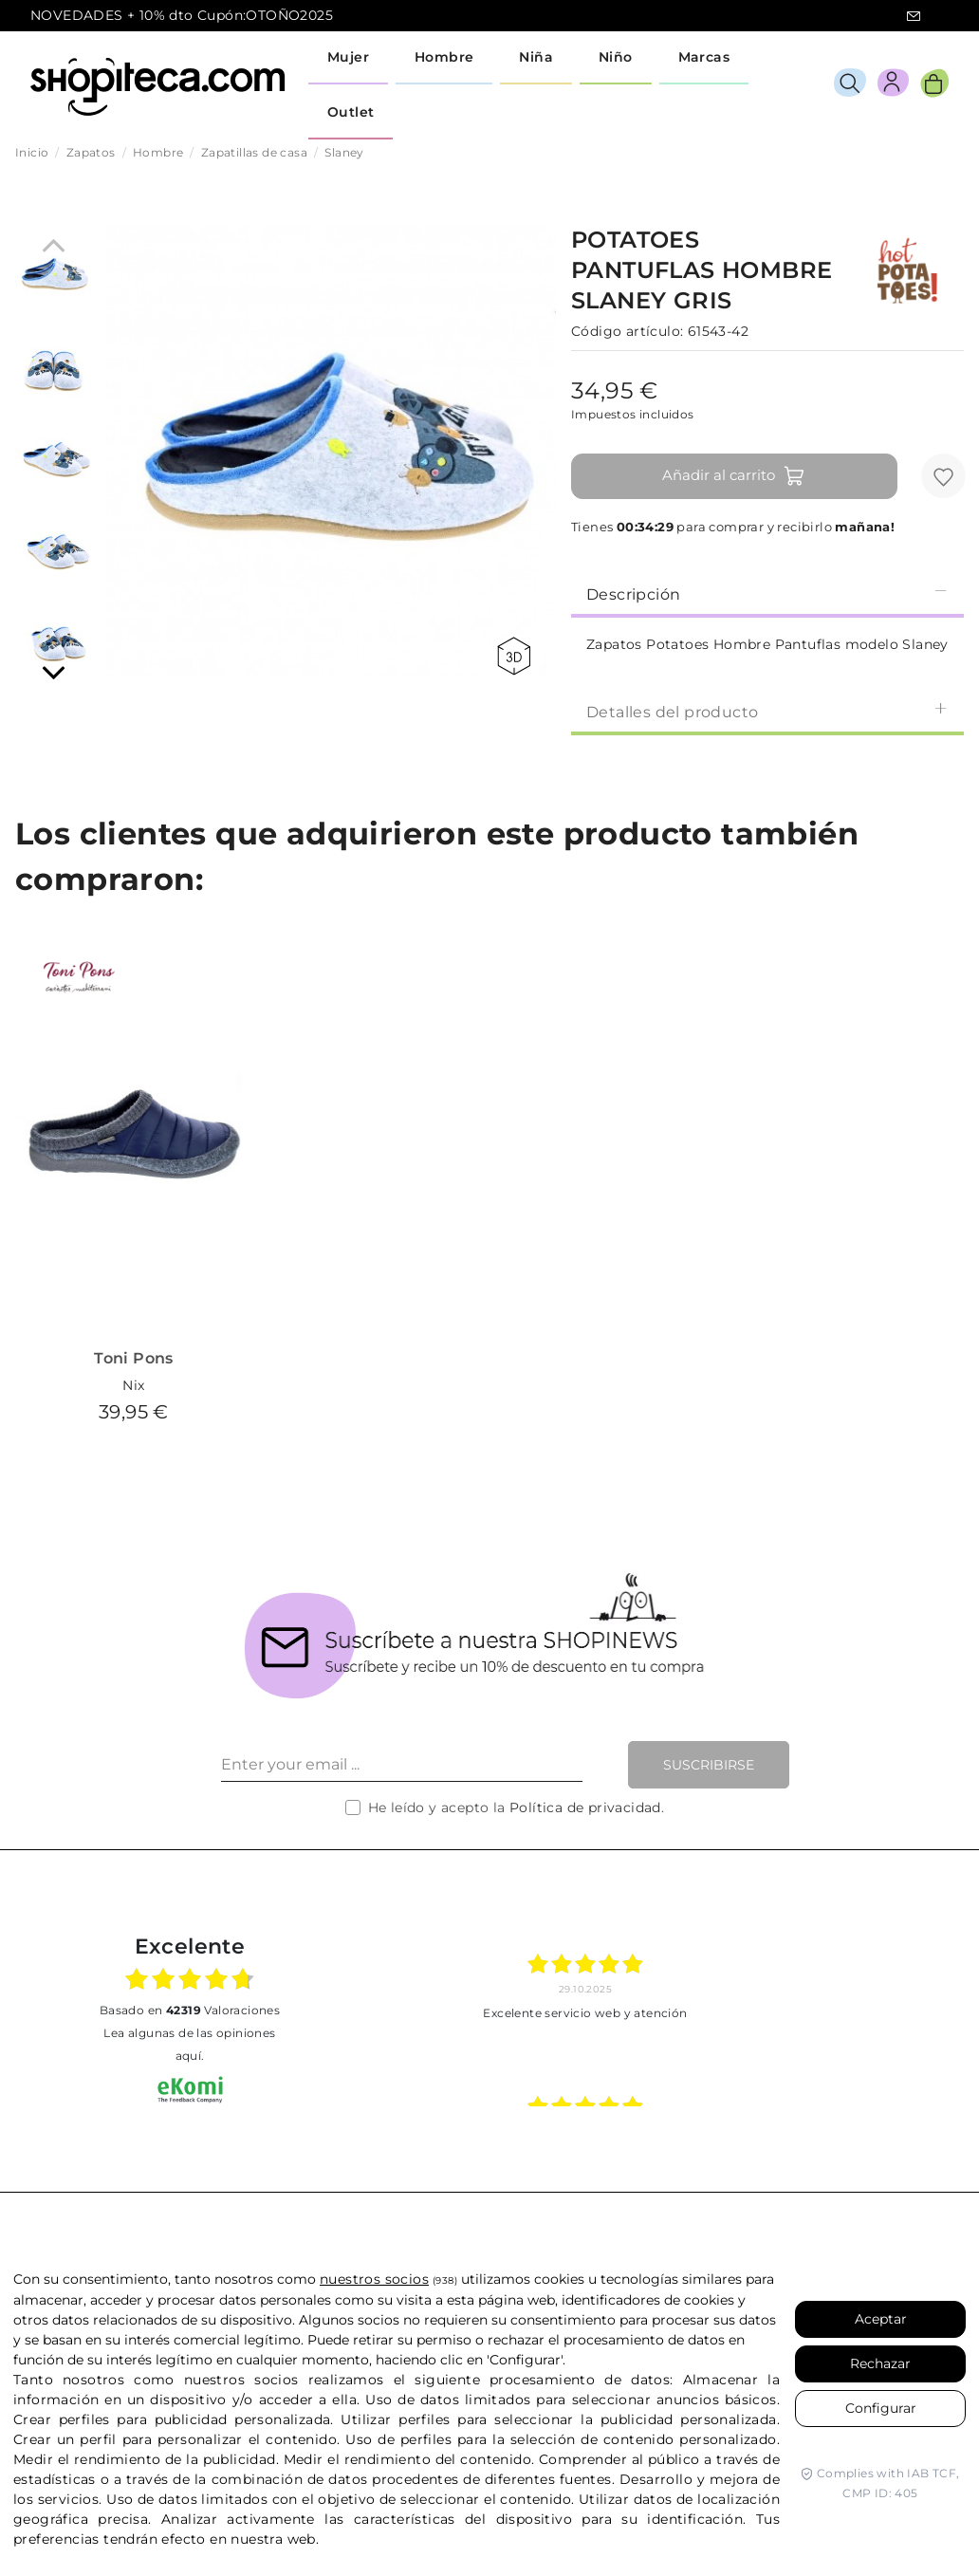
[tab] (767, 593)
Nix (133, 1385)
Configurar (880, 2408)
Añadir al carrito (733, 476)
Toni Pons (134, 1358)
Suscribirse (708, 1764)
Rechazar (880, 2363)
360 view (513, 656)
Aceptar (881, 2318)
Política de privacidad (585, 1807)
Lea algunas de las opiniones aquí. (189, 2044)
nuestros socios (374, 2279)
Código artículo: (627, 331)
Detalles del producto (767, 711)
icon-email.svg (913, 16)
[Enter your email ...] (401, 1765)
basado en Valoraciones (190, 2010)
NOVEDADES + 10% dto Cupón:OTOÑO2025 (181, 15)
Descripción (767, 593)
